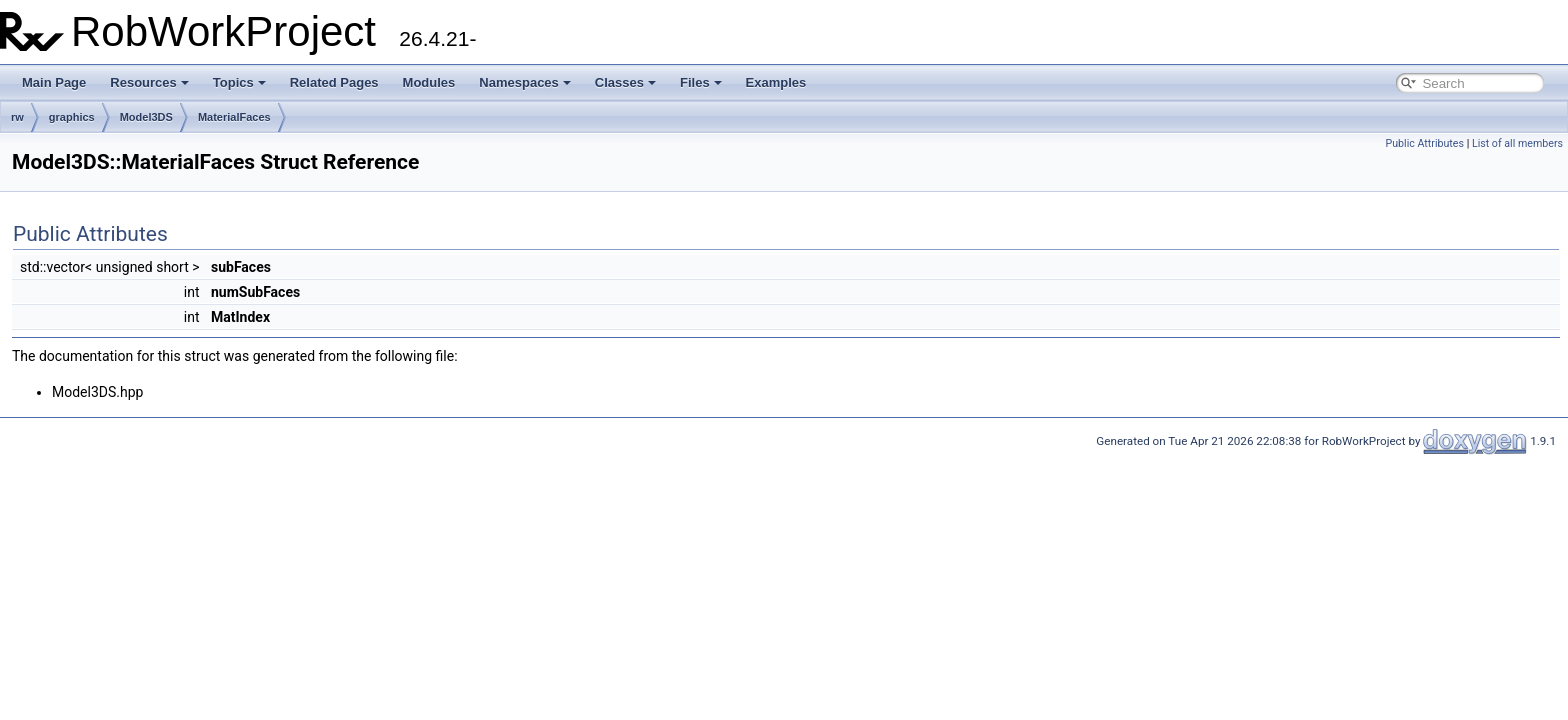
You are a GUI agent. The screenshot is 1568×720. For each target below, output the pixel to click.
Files (701, 82)
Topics (239, 82)
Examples (776, 82)
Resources (149, 82)
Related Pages (334, 82)
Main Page (54, 82)
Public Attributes (1424, 143)
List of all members (1517, 143)
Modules (429, 82)
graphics (72, 117)
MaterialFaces (234, 117)
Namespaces (525, 82)
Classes (625, 82)
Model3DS (146, 117)
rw (17, 117)
